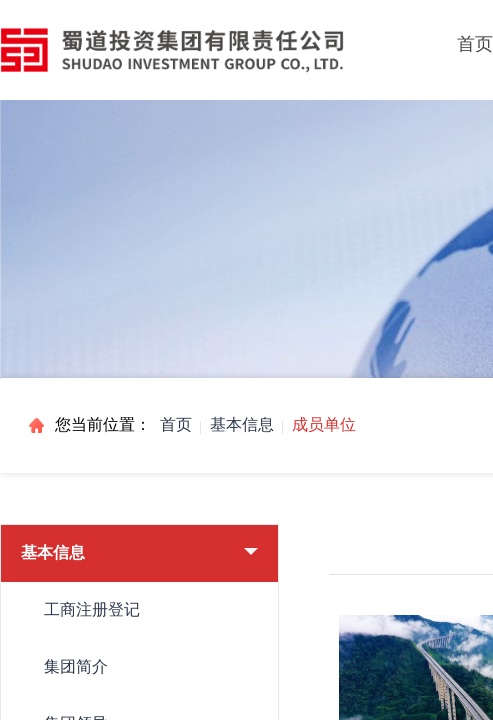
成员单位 (324, 424)
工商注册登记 (92, 609)
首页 (176, 424)
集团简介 (76, 666)
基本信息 (242, 424)
